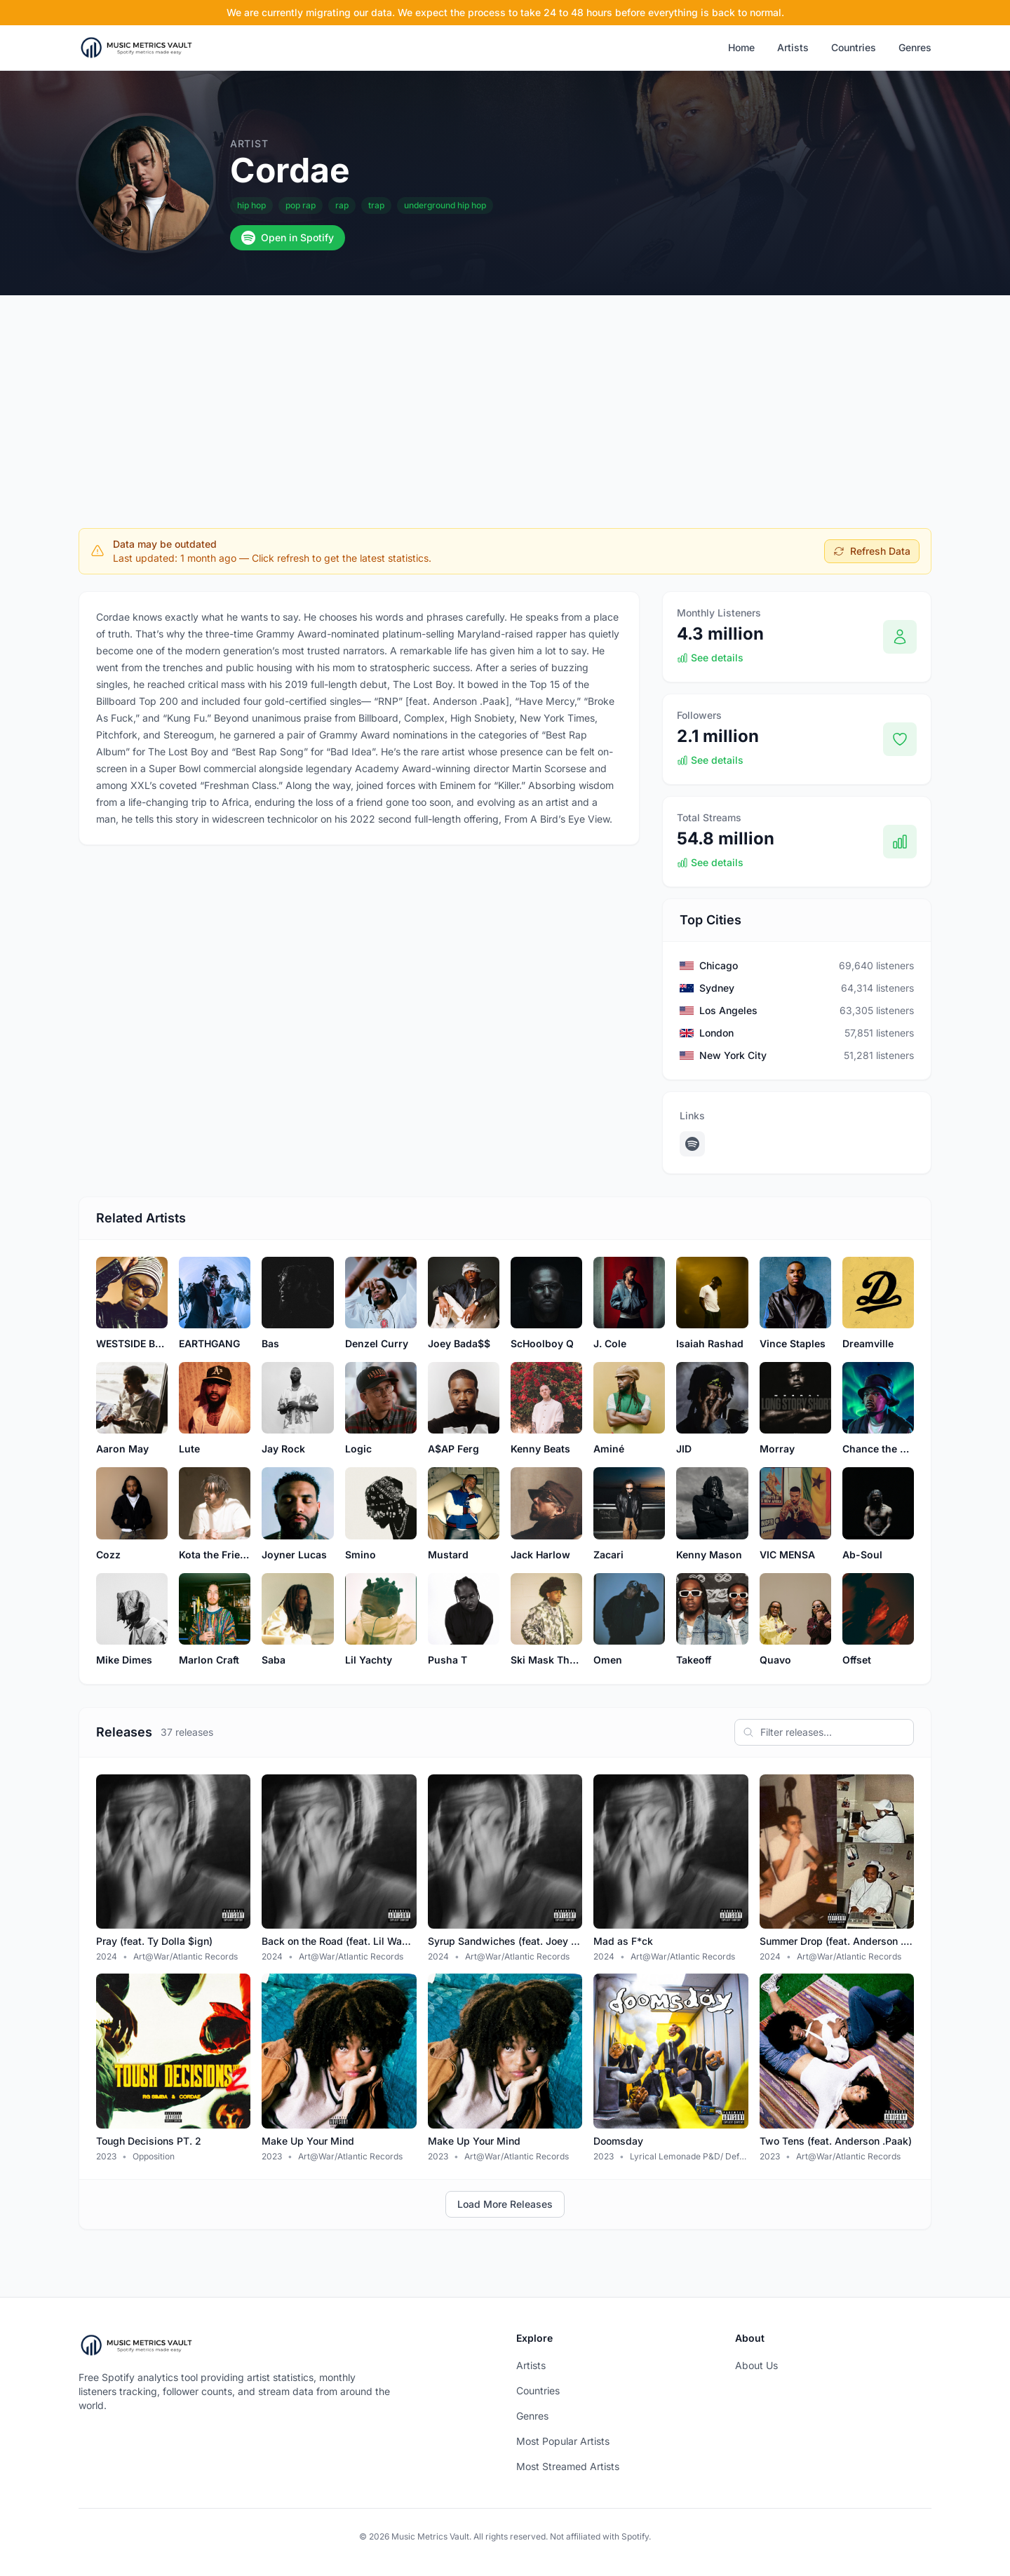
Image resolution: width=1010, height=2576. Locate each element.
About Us (756, 2365)
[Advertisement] (505, 400)
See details (710, 657)
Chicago (718, 965)
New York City (733, 1055)
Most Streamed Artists (567, 2466)
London (716, 1033)
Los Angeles (728, 1010)
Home (741, 47)
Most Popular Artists (563, 2441)
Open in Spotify (287, 238)
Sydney (716, 988)
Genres (914, 47)
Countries (853, 47)
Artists (793, 47)
